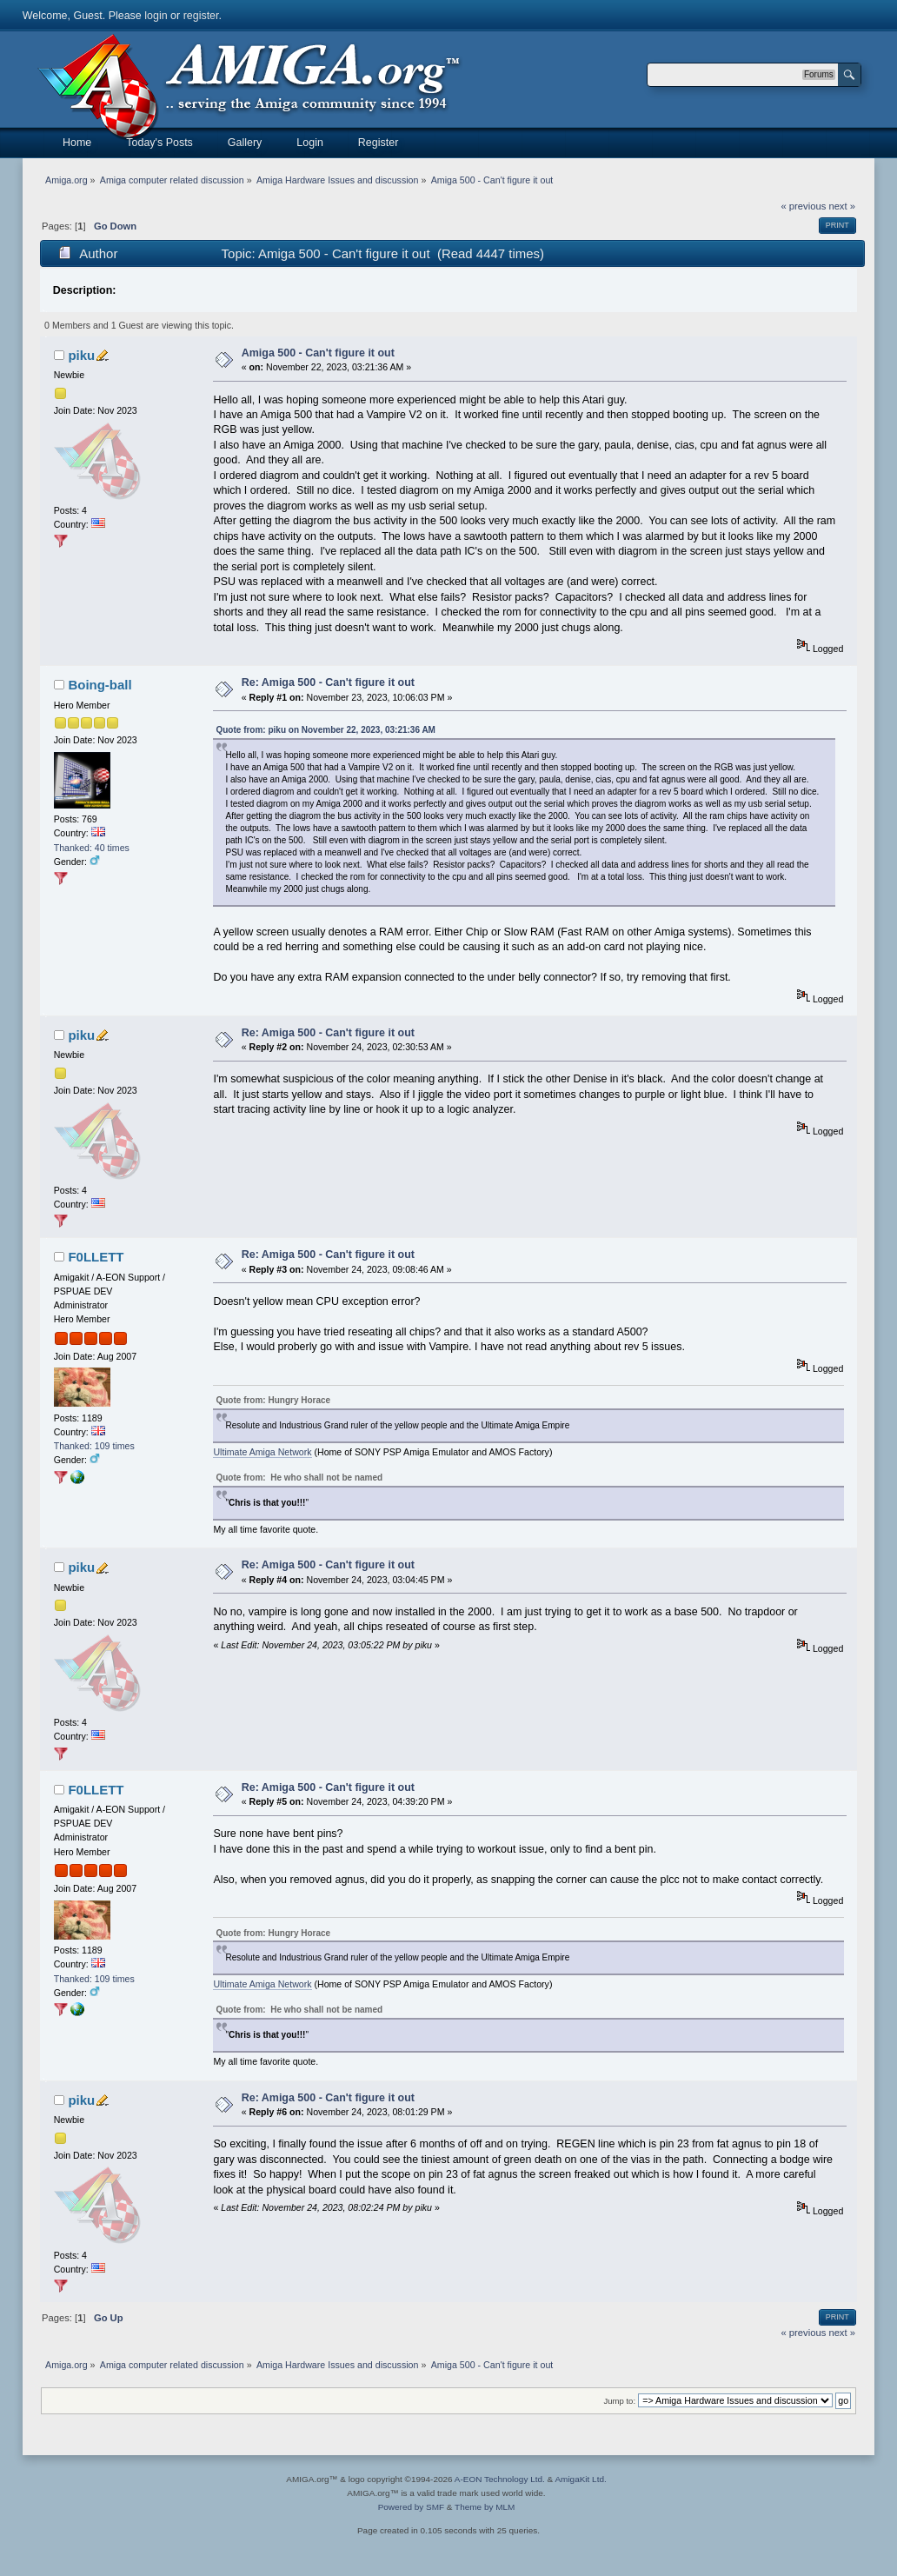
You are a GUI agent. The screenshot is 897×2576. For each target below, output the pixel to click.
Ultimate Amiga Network (262, 1452)
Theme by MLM (485, 2507)
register (201, 16)
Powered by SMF (411, 2507)
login (155, 16)
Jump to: (620, 2401)
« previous (804, 206)
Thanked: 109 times (94, 1446)
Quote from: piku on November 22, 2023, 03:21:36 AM (325, 730)
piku (81, 355)
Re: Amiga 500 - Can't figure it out (328, 682)
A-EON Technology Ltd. (500, 2479)
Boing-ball (99, 684)
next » (841, 206)
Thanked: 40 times (92, 847)
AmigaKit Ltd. (580, 2479)
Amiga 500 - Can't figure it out (318, 353)
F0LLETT (95, 1256)
